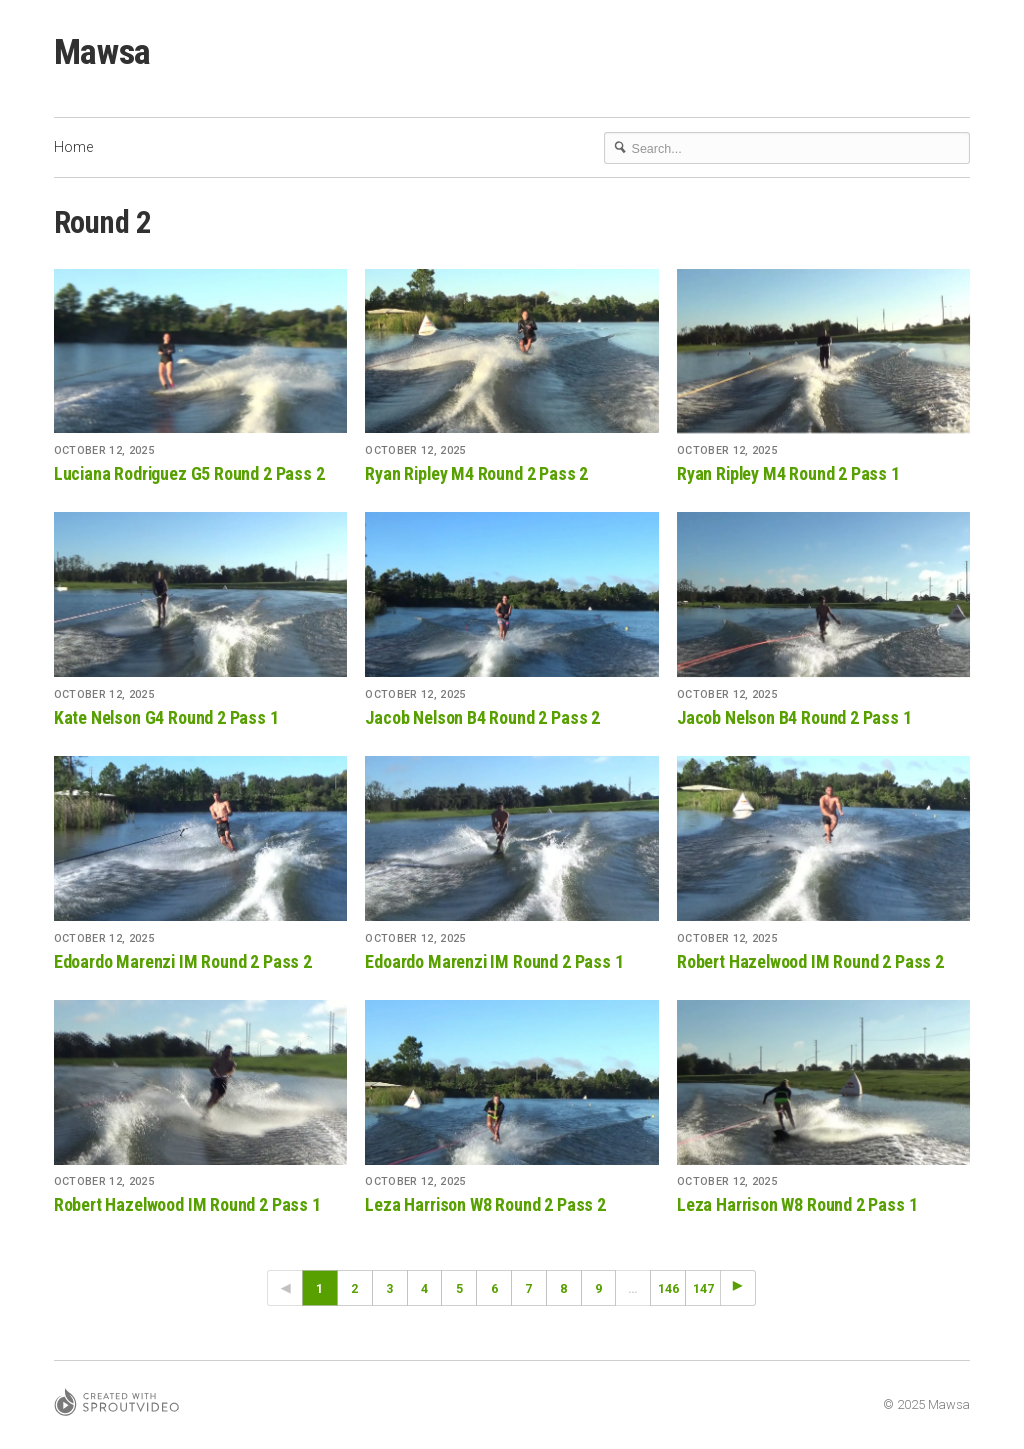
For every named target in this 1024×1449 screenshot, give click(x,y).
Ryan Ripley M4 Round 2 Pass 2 (476, 473)
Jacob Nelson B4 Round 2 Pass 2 (482, 717)
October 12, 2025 (104, 450)
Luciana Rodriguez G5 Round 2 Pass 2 (189, 473)
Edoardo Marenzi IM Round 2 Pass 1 (494, 961)
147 (703, 1288)
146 (668, 1288)
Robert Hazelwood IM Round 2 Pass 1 (187, 1204)
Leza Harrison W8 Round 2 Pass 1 (797, 1204)
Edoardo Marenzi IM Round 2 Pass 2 (183, 961)
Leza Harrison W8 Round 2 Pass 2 (485, 1204)
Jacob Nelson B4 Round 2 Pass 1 (794, 717)
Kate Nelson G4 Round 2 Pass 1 (166, 717)
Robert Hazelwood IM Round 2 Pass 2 (810, 961)
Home (73, 147)
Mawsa (102, 52)
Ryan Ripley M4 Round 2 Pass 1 (788, 473)
